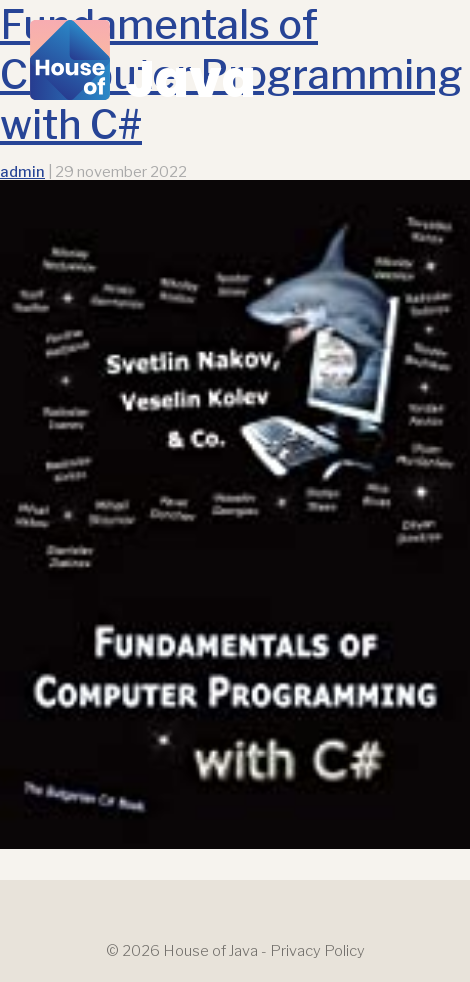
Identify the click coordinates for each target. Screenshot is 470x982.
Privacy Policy (317, 951)
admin (22, 172)
